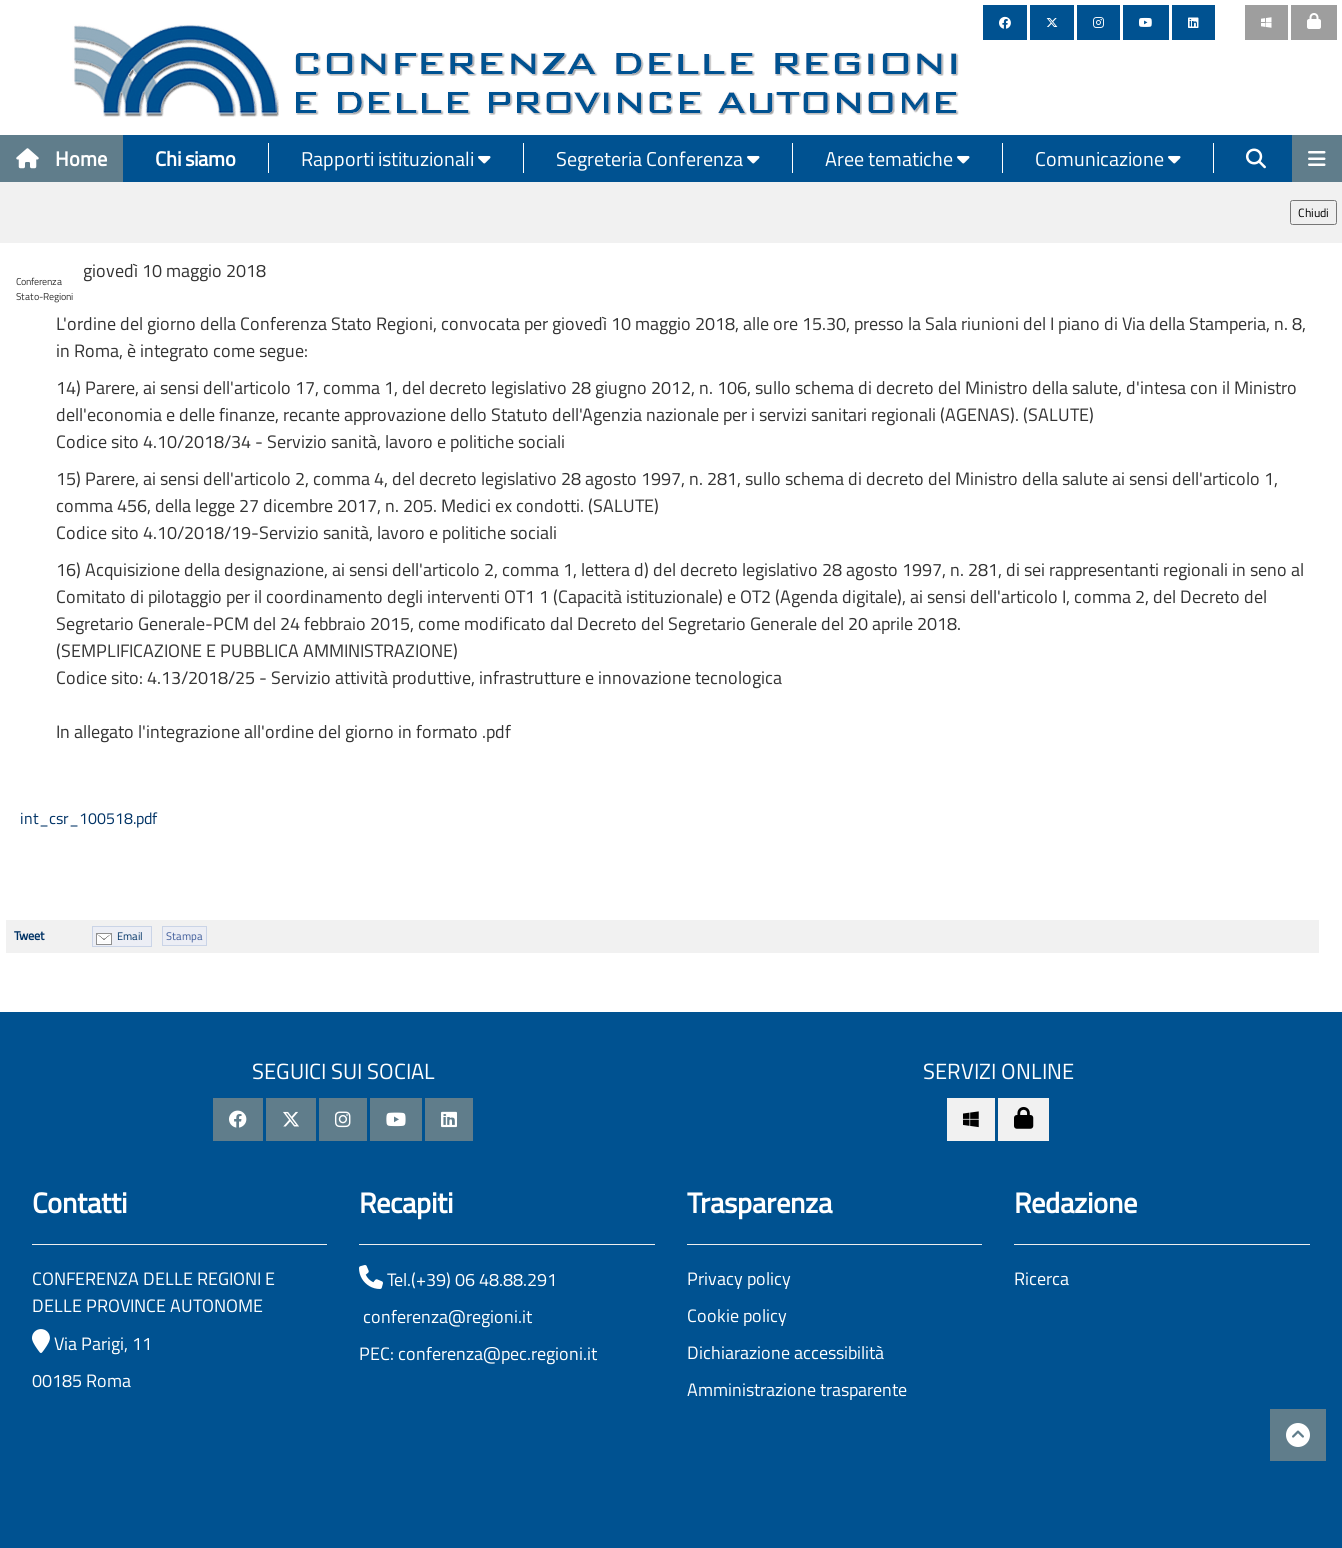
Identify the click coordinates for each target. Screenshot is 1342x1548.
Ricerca (1041, 1278)
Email (130, 936)
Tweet (29, 935)
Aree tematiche (897, 158)
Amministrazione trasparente (797, 1389)
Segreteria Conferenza (658, 158)
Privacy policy (739, 1278)
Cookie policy (737, 1315)
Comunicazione (1108, 158)
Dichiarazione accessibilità (785, 1352)
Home (61, 158)
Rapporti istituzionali (396, 158)
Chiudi (1313, 212)
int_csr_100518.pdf (86, 818)
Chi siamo (195, 158)
